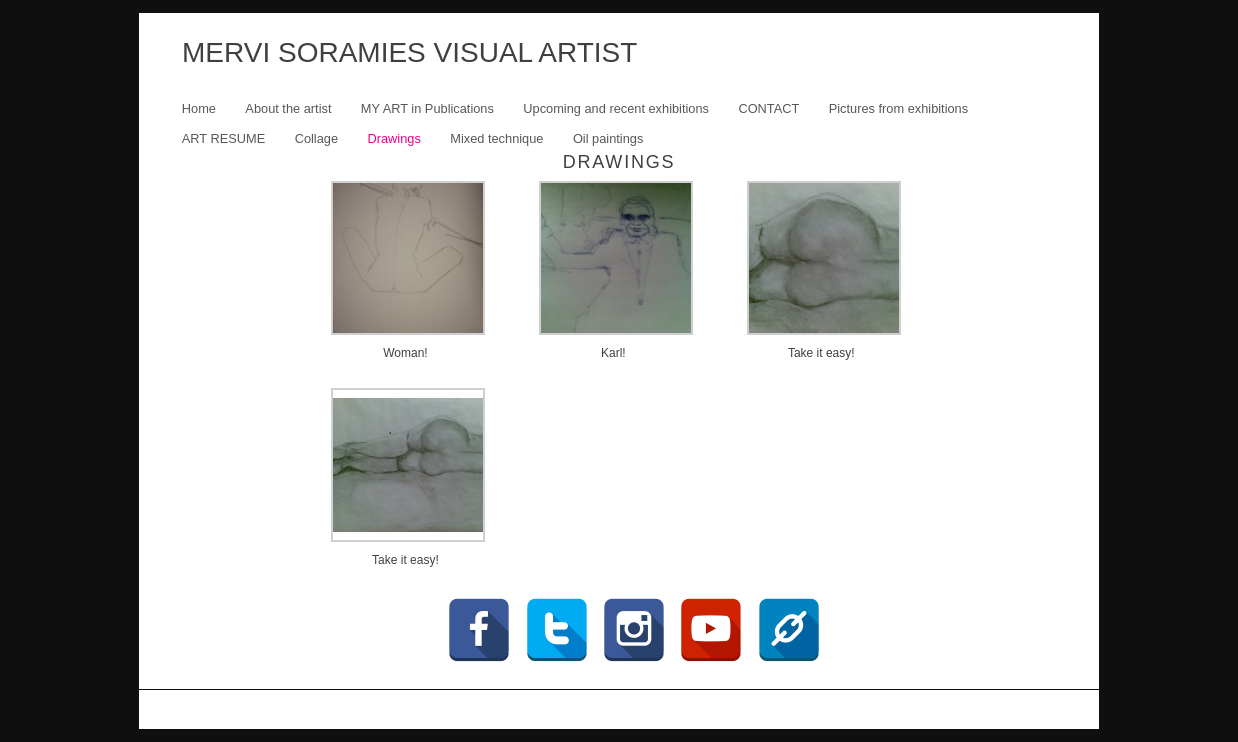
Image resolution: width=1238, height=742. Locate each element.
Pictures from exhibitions (898, 108)
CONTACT (768, 108)
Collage (316, 138)
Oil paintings (608, 138)
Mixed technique (496, 138)
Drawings (393, 138)
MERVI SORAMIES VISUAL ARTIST (409, 52)
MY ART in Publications (427, 108)
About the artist (288, 108)
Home (199, 108)
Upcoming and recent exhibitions (616, 108)
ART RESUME (223, 138)
